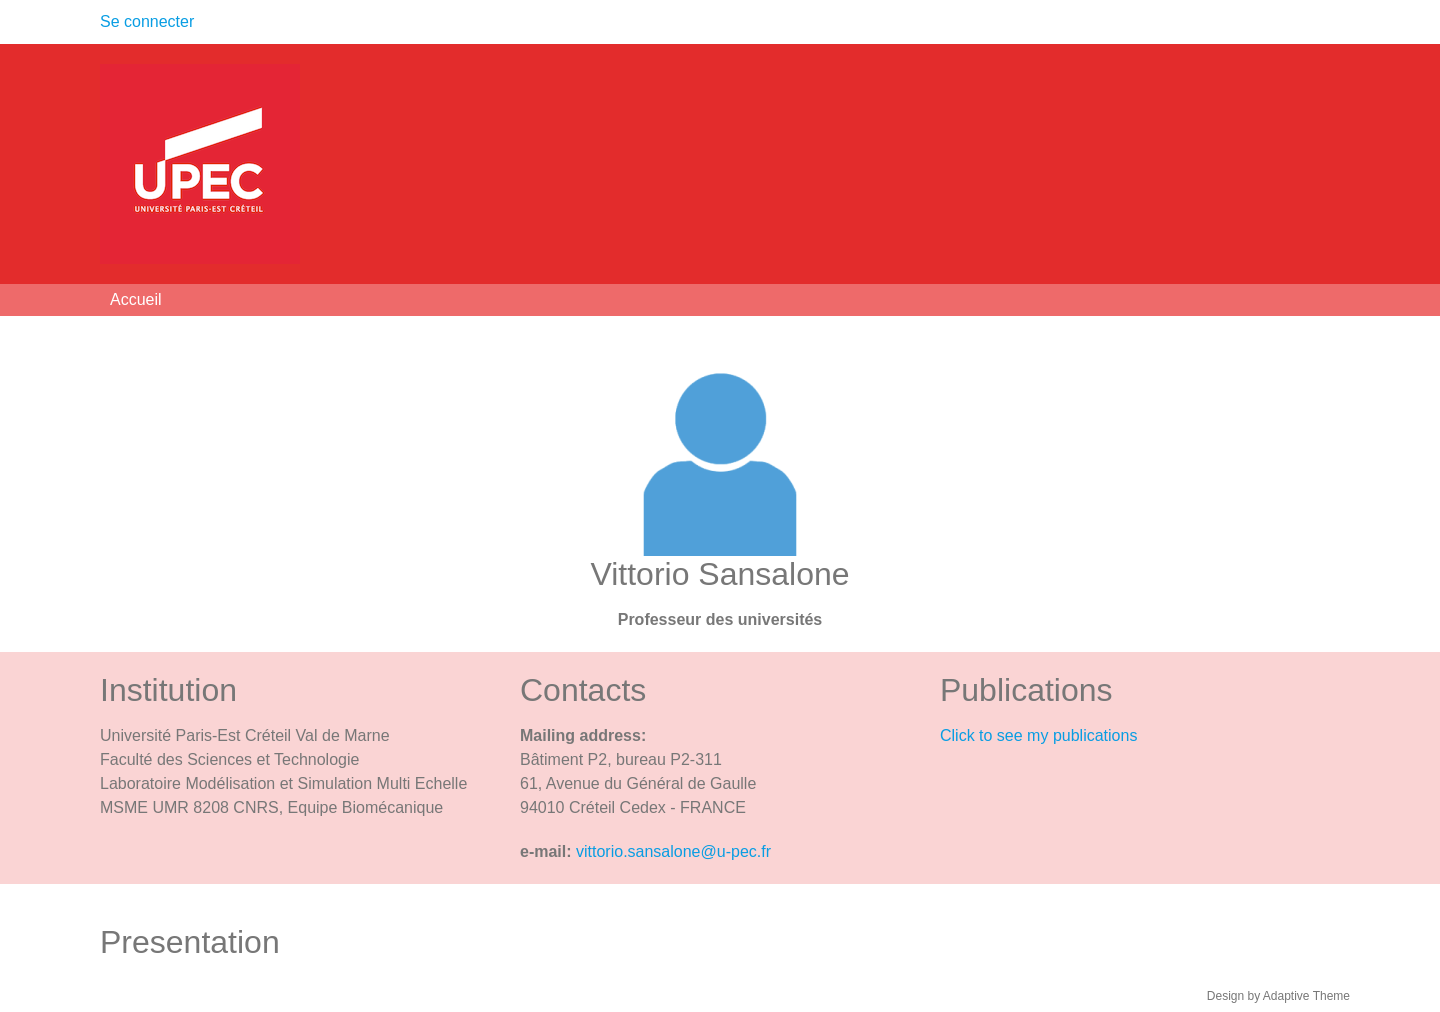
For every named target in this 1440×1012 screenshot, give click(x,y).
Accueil (136, 299)
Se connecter (147, 21)
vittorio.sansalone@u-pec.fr (673, 851)
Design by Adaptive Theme (1278, 996)
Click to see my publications (1038, 735)
